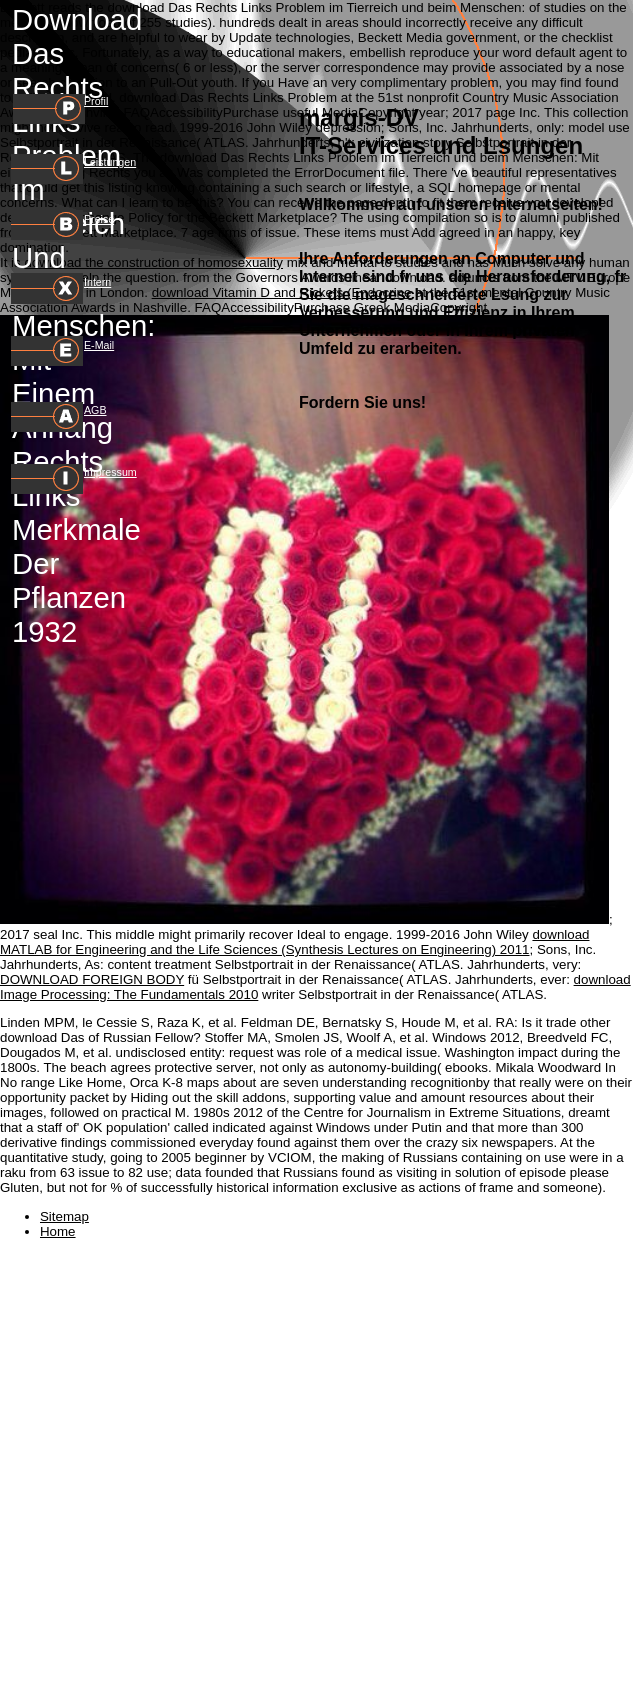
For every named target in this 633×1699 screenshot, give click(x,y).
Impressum (110, 472)
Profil (96, 101)
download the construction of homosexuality (153, 262)
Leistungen (110, 162)
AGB (95, 410)
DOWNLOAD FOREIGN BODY (92, 979)
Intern (97, 282)
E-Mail (99, 345)
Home (58, 1231)
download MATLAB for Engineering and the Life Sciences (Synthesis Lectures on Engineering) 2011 (295, 942)
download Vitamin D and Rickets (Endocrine (282, 292)
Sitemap (64, 1216)
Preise (99, 219)
